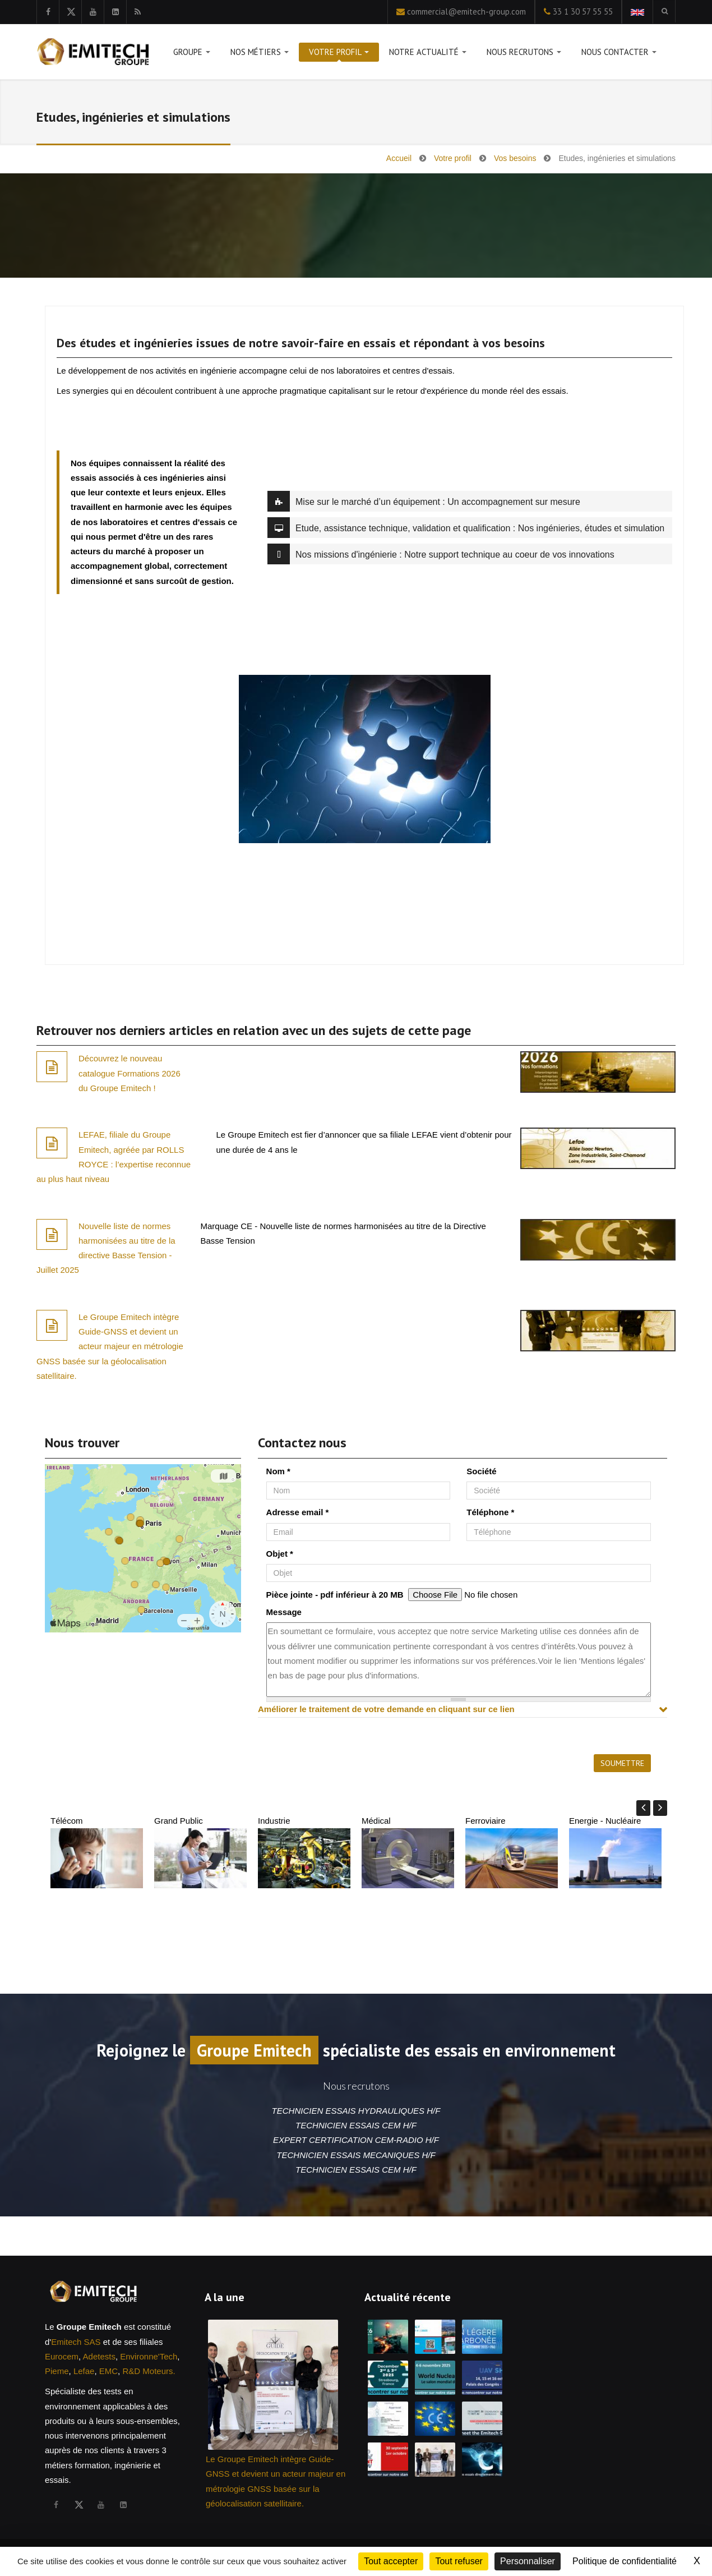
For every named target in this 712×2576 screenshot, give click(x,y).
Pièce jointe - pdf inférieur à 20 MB (335, 1594)
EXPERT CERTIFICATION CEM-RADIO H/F (356, 2140)
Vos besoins (515, 158)
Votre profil (339, 54)
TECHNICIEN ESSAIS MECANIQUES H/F (355, 2155)
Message (284, 1612)
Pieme (57, 2371)
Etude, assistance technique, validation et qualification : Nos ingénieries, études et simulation (465, 527)
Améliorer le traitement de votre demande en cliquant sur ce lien (386, 1709)
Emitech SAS (75, 2342)
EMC (108, 2371)
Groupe (191, 54)
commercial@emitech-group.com (466, 11)
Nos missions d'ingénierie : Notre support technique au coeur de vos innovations (440, 554)
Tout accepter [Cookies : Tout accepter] (391, 2561)
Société (481, 1471)
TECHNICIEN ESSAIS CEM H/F (356, 2125)
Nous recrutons (524, 54)
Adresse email (297, 1512)
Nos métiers (259, 54)
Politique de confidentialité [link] (624, 2561)
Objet (279, 1553)
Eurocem (61, 2356)
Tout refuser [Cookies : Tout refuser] (458, 2561)
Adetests (99, 2356)
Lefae (84, 2371)
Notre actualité (427, 54)
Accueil (399, 158)
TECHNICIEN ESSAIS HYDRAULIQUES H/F (356, 2110)
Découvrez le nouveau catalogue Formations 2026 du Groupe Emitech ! (129, 1073)
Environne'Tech (148, 2356)
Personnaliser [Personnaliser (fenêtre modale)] (527, 2561)
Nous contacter (618, 54)
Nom (278, 1471)
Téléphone (490, 1512)
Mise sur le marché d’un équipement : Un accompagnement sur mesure (423, 501)
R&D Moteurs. (148, 2371)
